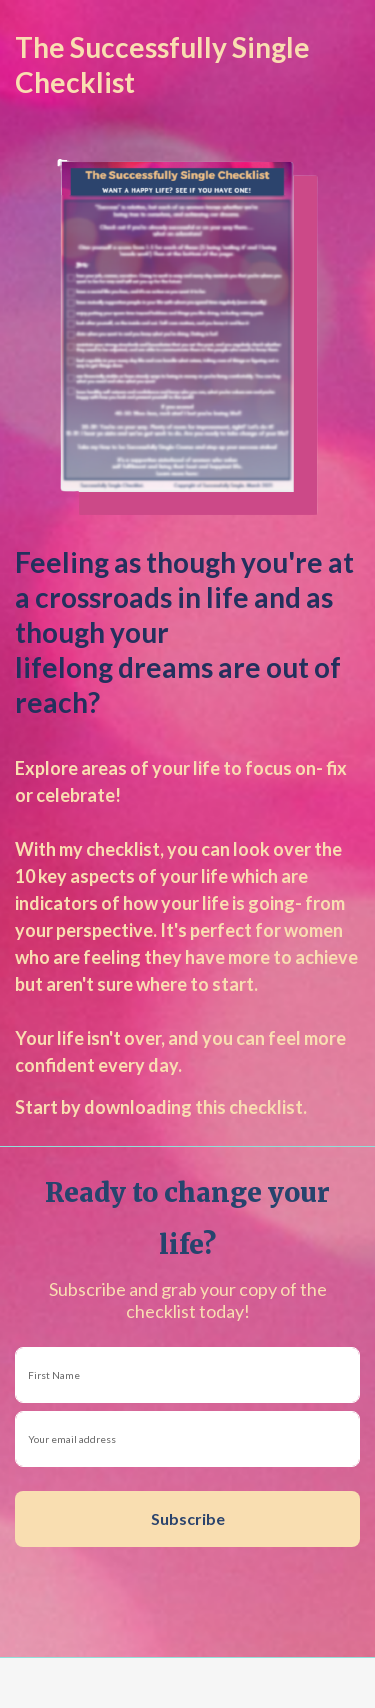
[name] (187, 1375)
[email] (187, 1439)
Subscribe (188, 1518)
